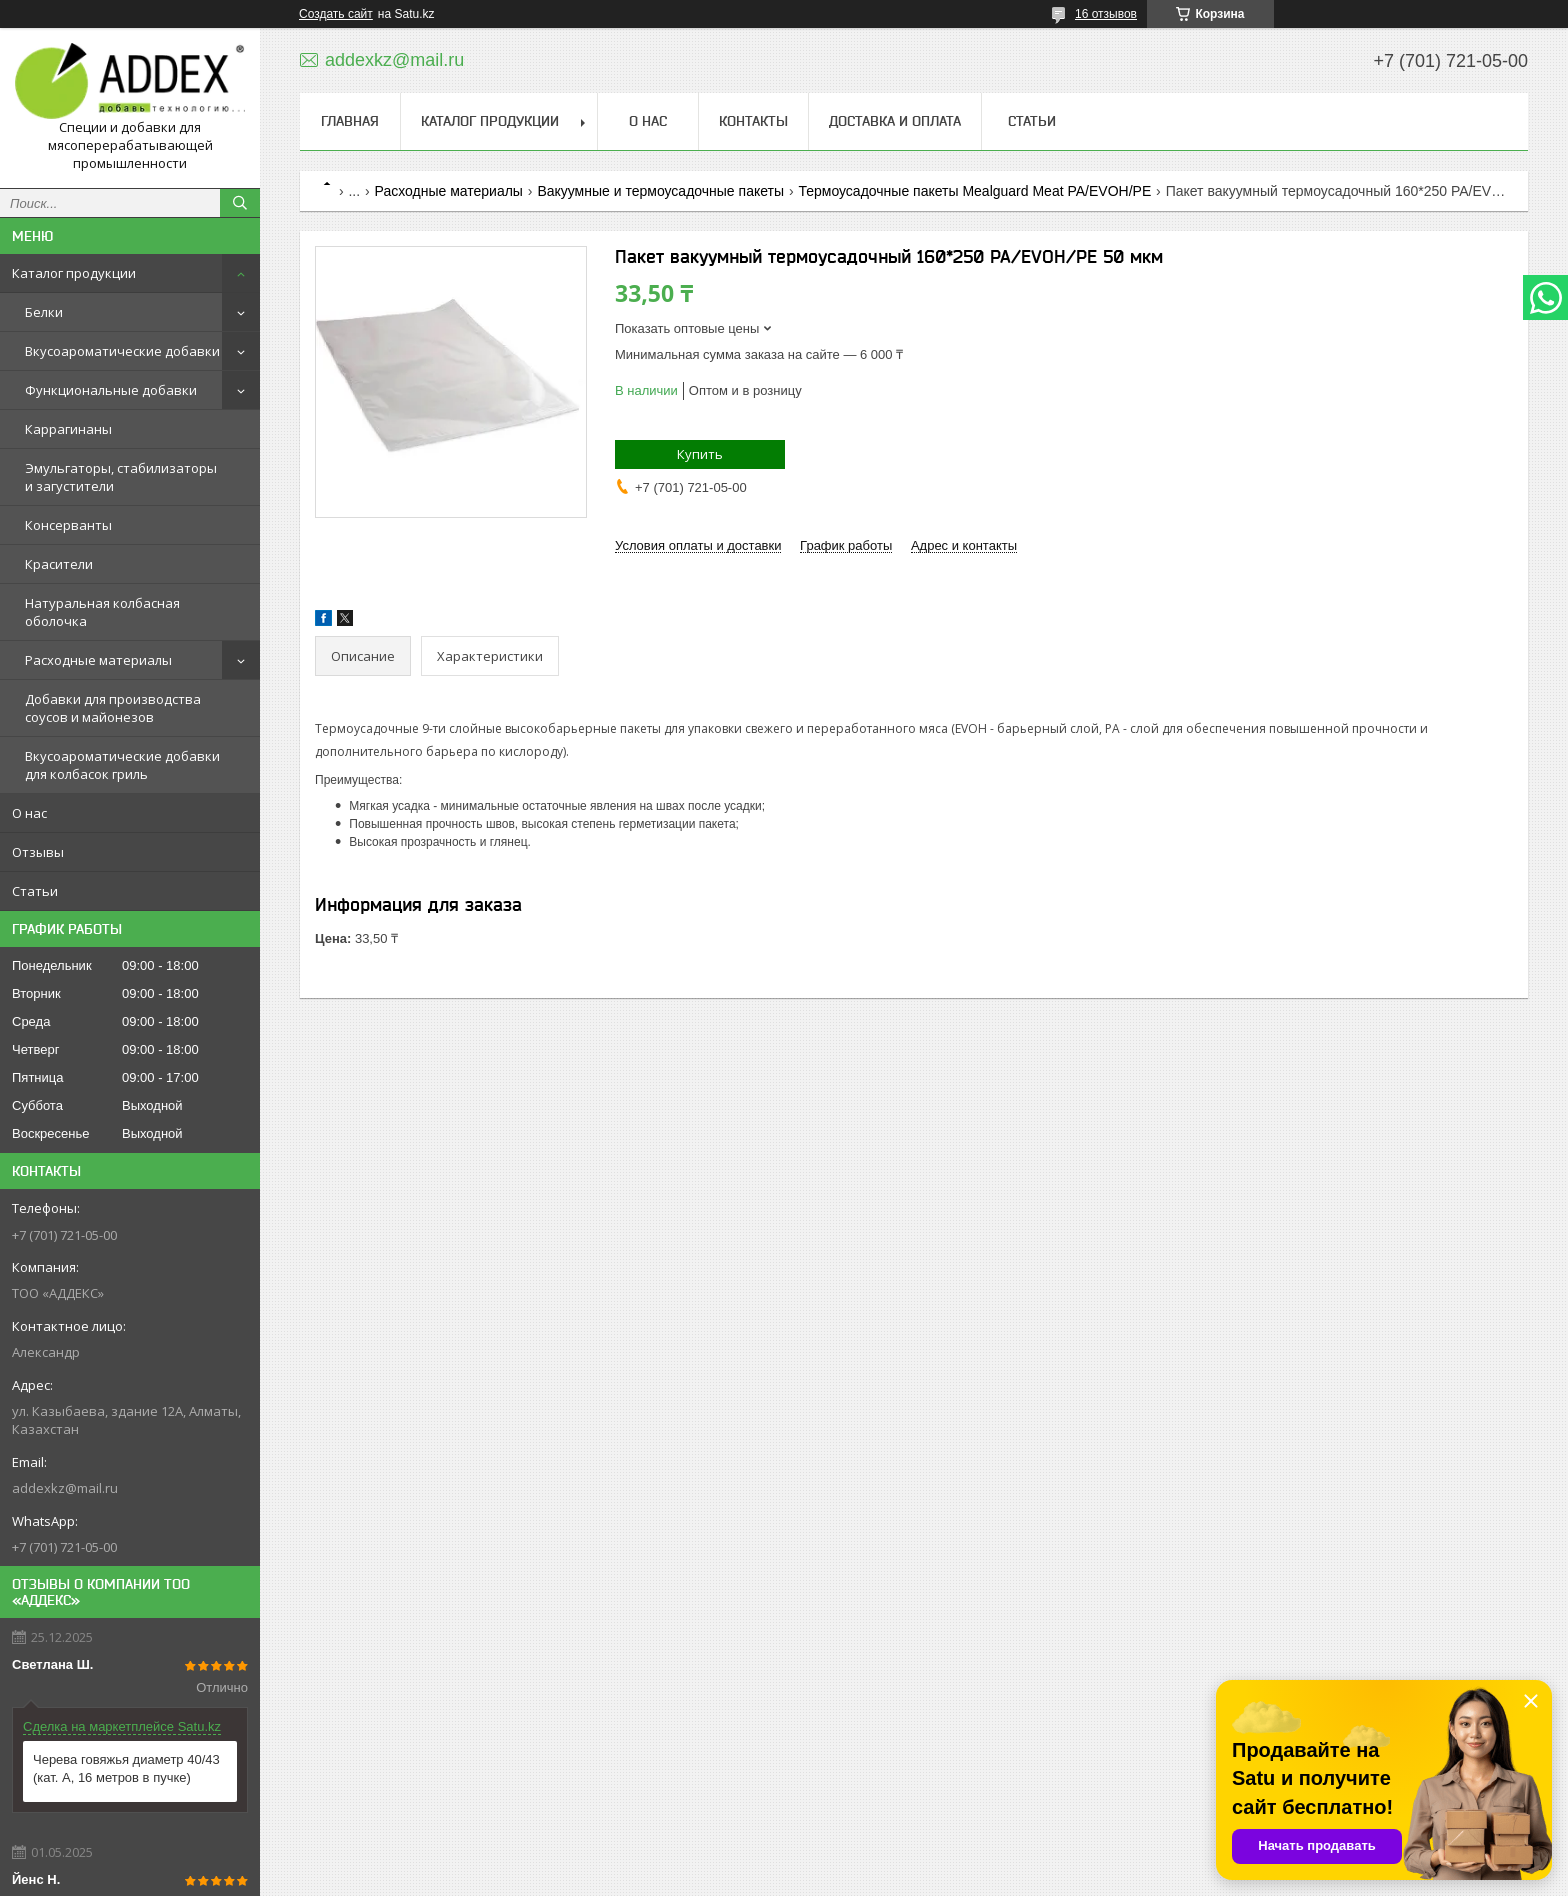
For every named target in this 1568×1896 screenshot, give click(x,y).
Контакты (753, 121)
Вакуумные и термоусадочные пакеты (660, 191)
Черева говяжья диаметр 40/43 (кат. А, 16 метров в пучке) (126, 1768)
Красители (59, 564)
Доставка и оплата (895, 121)
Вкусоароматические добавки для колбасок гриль (122, 765)
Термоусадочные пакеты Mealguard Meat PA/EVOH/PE (974, 191)
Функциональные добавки (111, 390)
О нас (29, 813)
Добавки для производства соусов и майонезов (113, 708)
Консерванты (68, 525)
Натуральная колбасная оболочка (102, 612)
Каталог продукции (74, 273)
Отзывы (38, 852)
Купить (700, 454)
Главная (350, 121)
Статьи (35, 891)
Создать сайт (336, 14)
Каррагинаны (68, 429)
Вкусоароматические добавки (122, 351)
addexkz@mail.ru (65, 1488)
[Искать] (240, 203)
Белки (44, 312)
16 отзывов (1106, 14)
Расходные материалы (98, 660)
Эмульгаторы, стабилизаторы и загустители (121, 477)
